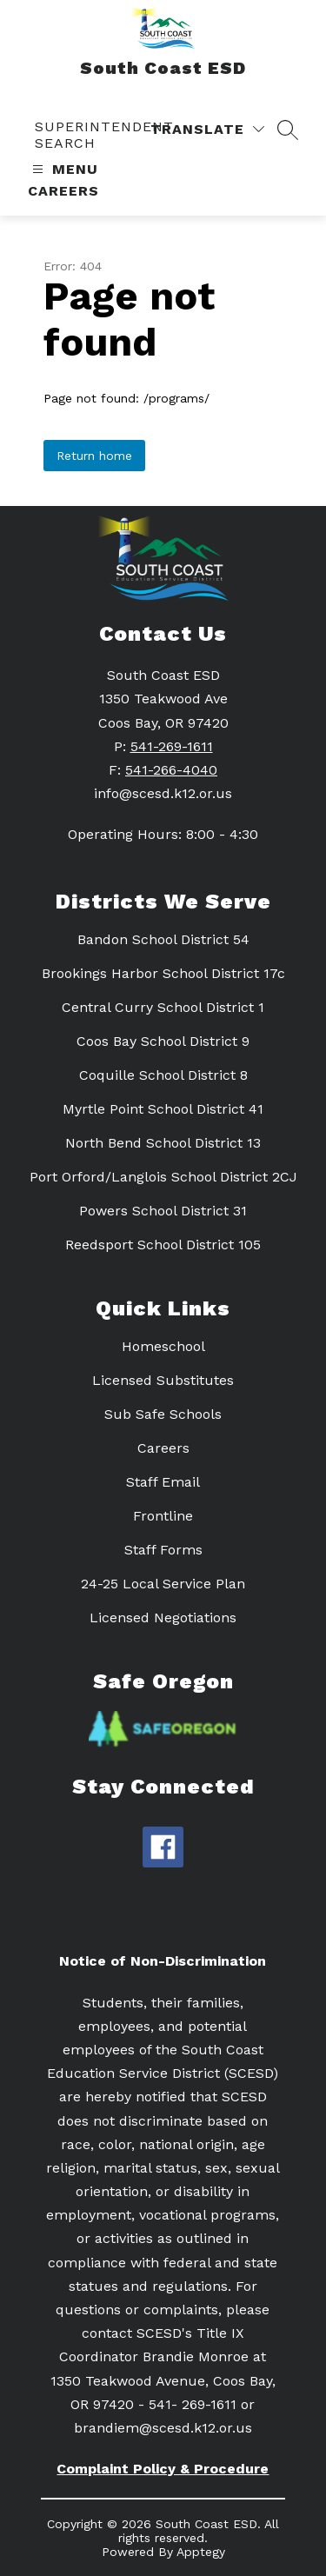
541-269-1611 (171, 746)
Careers (63, 191)
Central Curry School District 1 (163, 1007)
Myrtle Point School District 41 (163, 1109)
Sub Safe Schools (163, 1414)
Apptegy (200, 2552)
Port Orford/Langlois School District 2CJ (163, 1176)
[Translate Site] (207, 129)
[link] (119, 134)
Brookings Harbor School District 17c (163, 973)
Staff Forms (163, 1549)
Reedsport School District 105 (163, 1244)
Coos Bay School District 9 (163, 1041)
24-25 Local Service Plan (163, 1583)
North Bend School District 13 (163, 1143)
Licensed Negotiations (163, 1617)
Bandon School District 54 (163, 939)
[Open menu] (63, 169)
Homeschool (163, 1346)
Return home (94, 456)
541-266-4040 (171, 770)
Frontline (163, 1516)
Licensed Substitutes (163, 1380)
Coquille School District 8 (163, 1075)
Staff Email (163, 1482)
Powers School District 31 (163, 1210)
